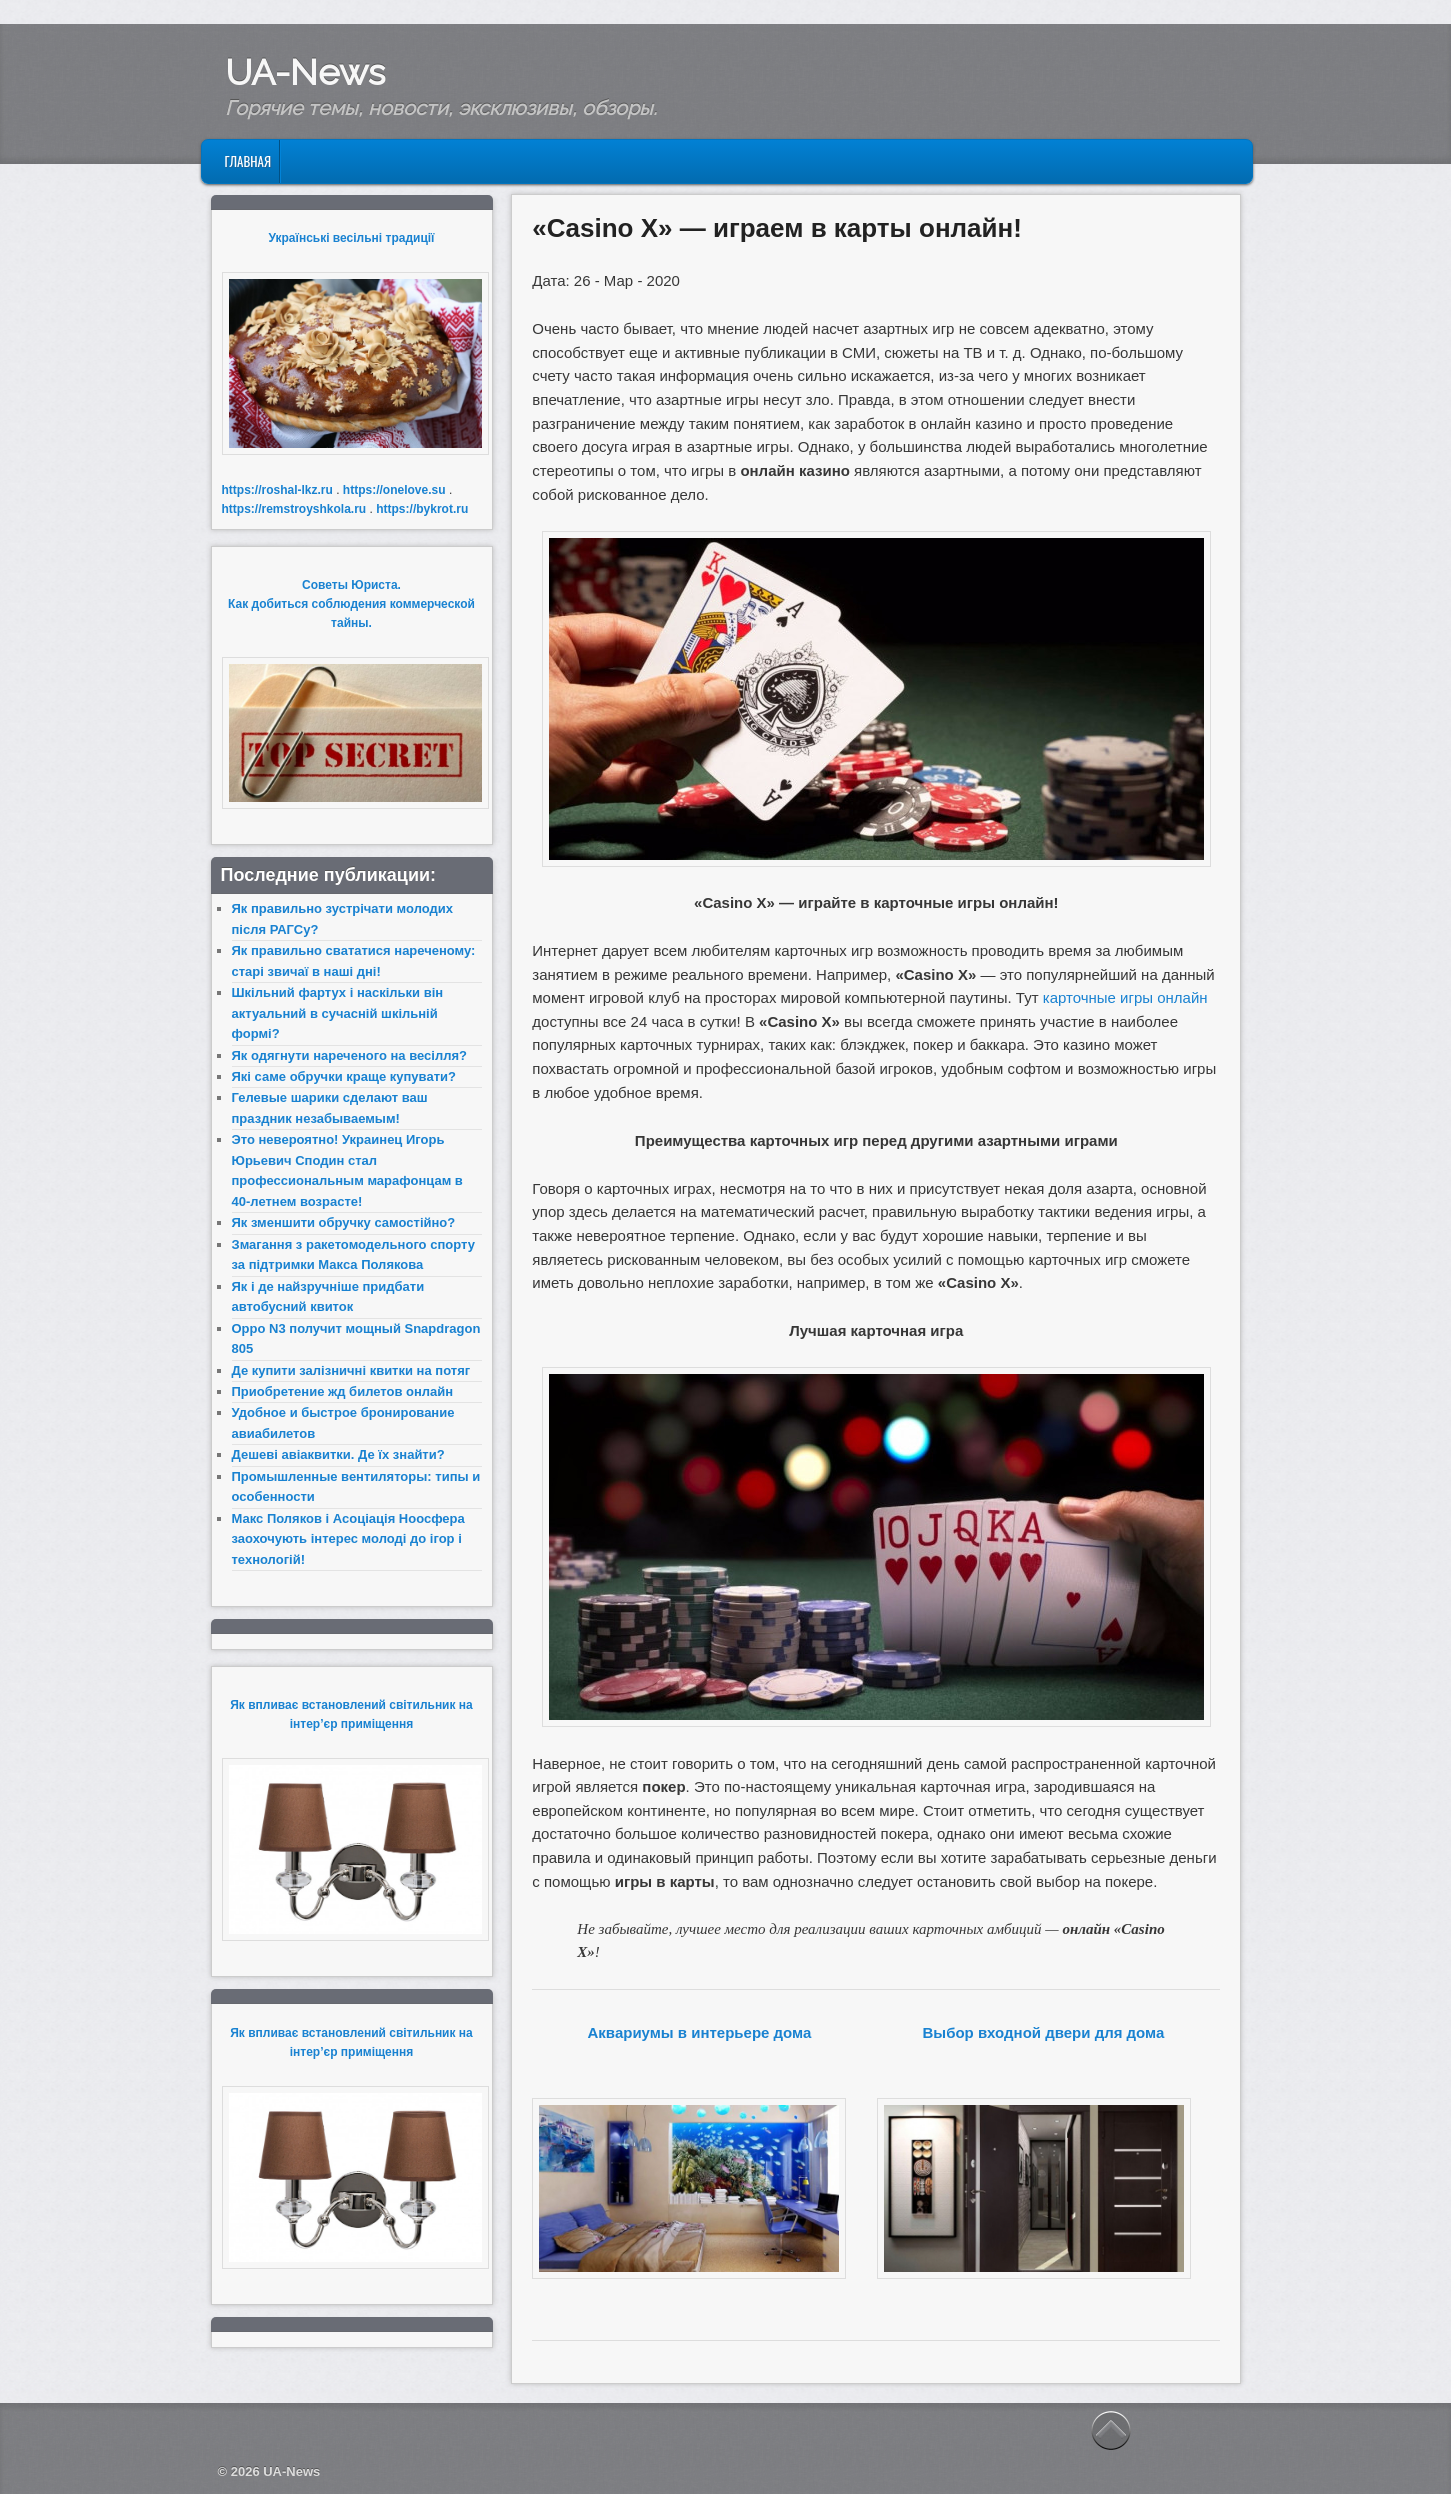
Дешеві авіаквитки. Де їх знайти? (338, 1454)
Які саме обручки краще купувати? (344, 1076)
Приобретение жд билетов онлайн (343, 1391)
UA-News (305, 72)
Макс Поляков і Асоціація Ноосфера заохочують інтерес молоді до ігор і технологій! (348, 1539)
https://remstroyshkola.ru (294, 509)
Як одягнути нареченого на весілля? (349, 1055)
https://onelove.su (394, 490)
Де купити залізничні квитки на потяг (351, 1370)
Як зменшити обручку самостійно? (344, 1222)
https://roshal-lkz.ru (277, 490)
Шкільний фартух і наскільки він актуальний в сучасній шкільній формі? (338, 1013)
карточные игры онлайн (1125, 997)
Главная (247, 161)
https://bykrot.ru (422, 509)
